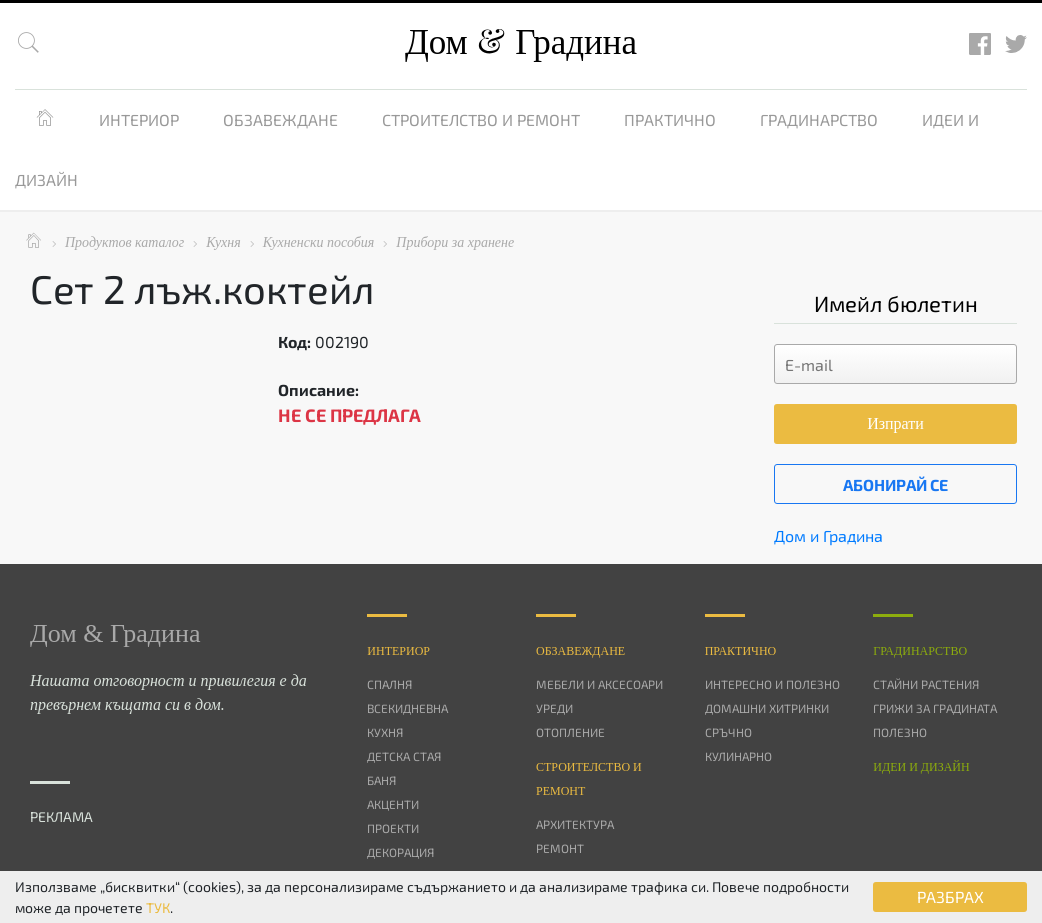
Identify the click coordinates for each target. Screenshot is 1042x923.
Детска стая (404, 756)
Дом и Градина (828, 535)
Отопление (570, 732)
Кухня (385, 732)
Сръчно (728, 732)
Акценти (393, 804)
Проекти (393, 828)
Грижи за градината (935, 708)
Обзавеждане (280, 119)
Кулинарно (738, 756)
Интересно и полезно (772, 684)
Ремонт (560, 848)
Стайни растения (926, 684)
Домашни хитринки (767, 708)
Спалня (389, 684)
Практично (670, 119)
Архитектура (575, 824)
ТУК (158, 907)
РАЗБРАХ (950, 896)
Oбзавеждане (580, 651)
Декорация (400, 852)
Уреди (554, 708)
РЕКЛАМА (61, 816)
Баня (381, 780)
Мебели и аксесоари (599, 684)
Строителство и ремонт (481, 119)
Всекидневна (407, 708)
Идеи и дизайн (921, 767)
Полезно (900, 732)
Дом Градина (521, 42)
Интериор (139, 119)
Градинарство (819, 119)
